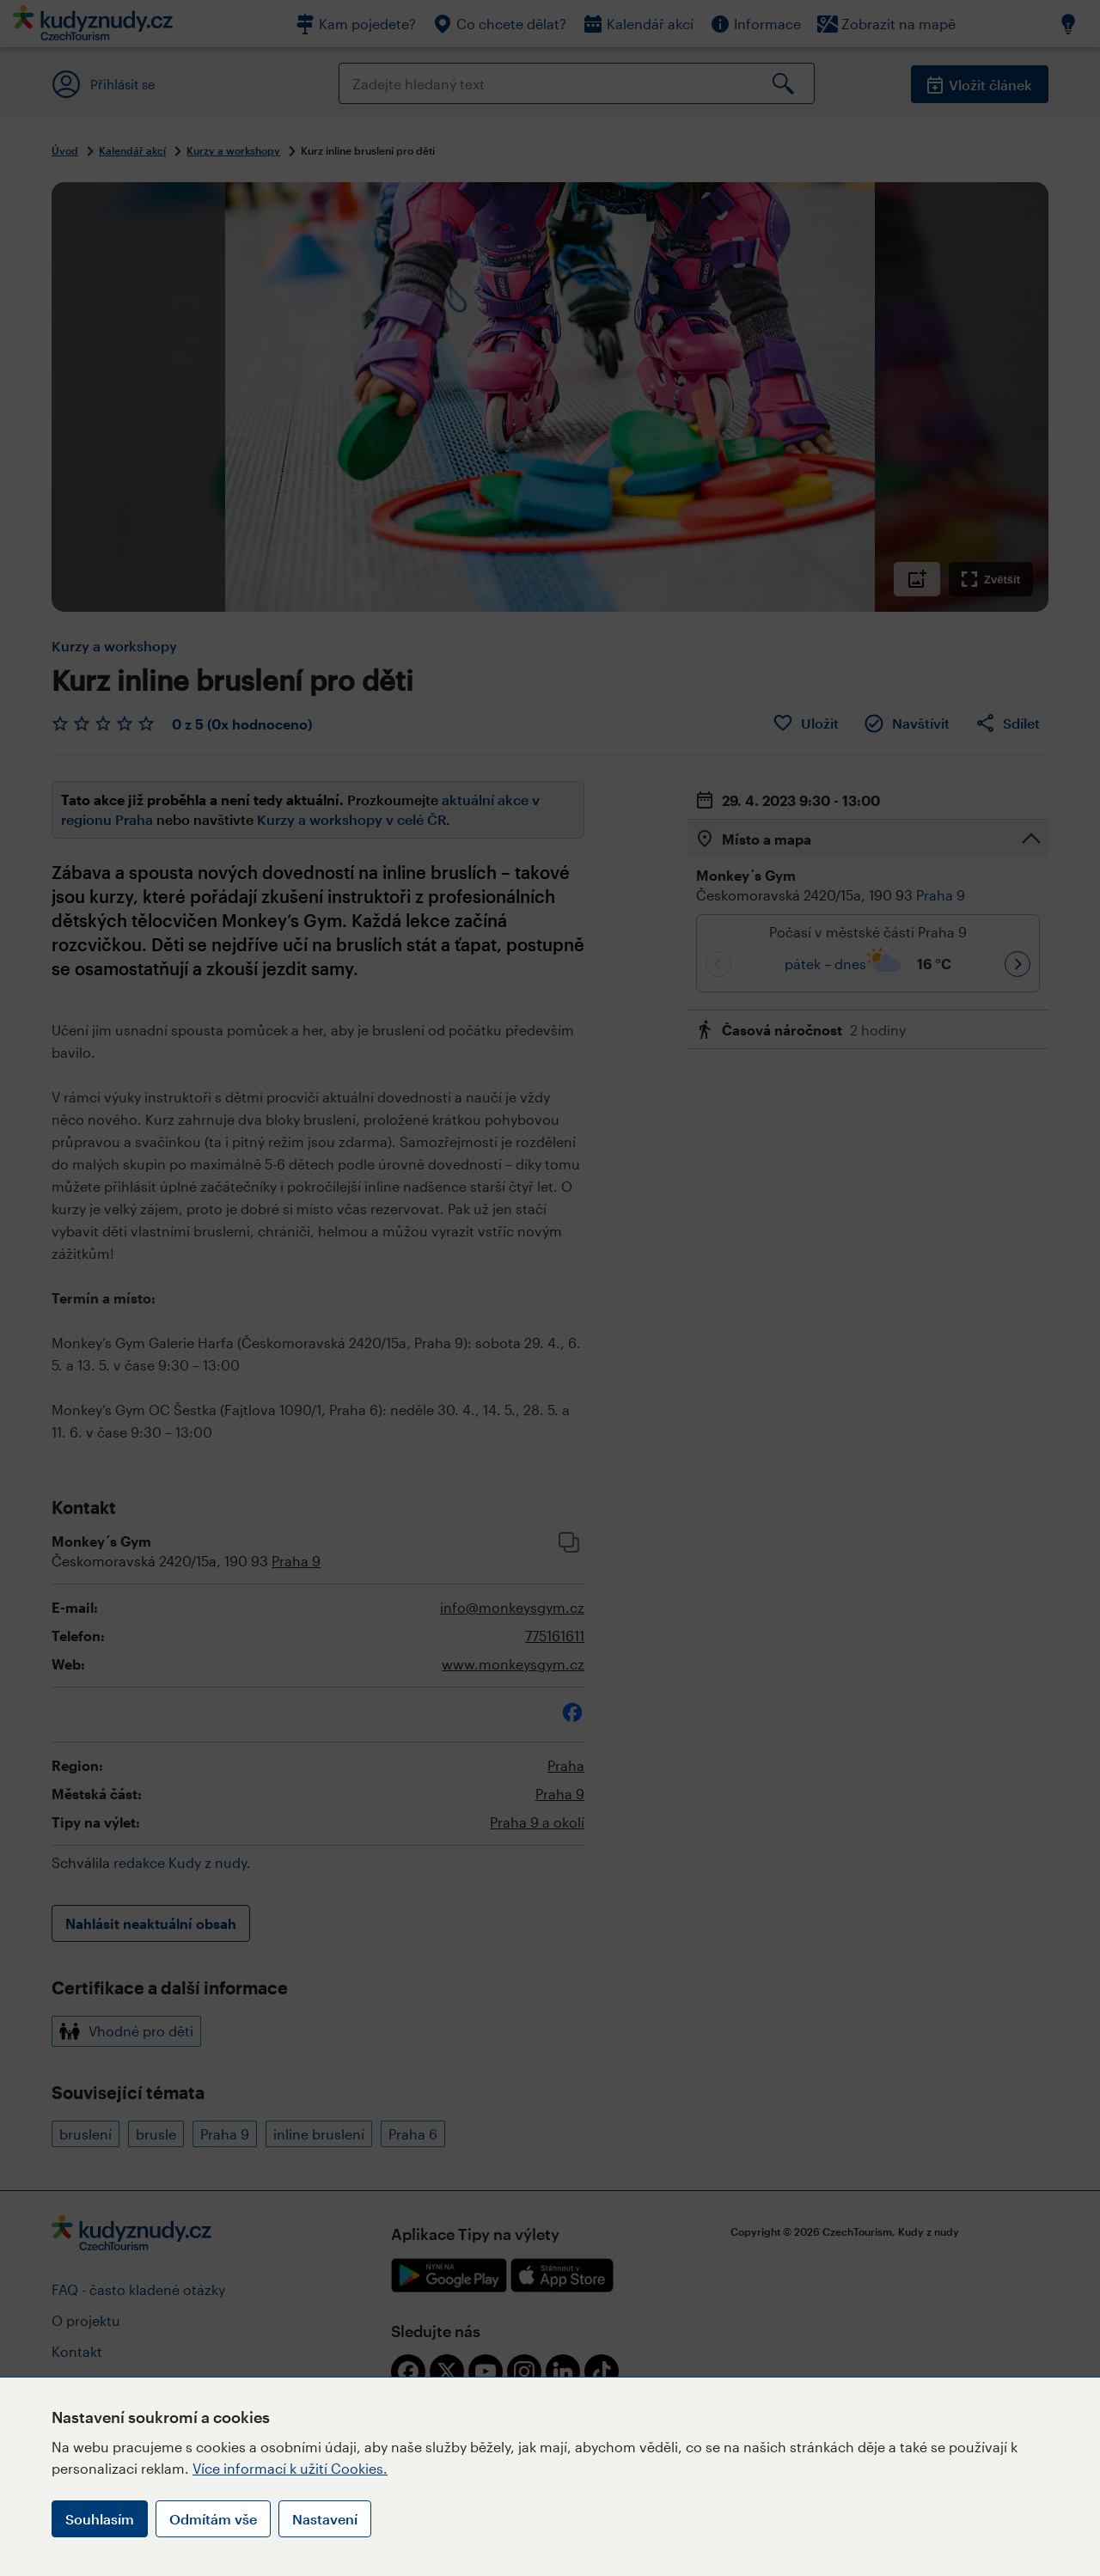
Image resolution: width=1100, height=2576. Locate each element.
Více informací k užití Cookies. (290, 2468)
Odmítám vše (213, 2519)
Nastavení (325, 2519)
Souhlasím (99, 2519)
